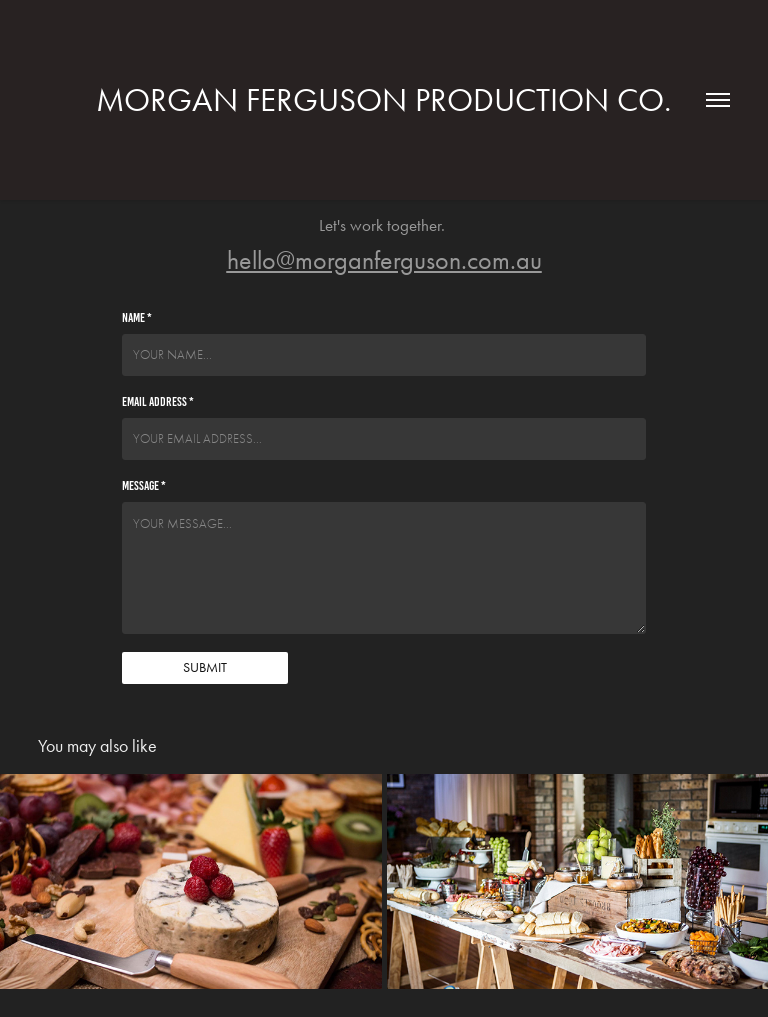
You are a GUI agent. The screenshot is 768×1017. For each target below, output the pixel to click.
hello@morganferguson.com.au (384, 260)
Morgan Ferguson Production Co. (384, 99)
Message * (144, 486)
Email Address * (158, 402)
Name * (137, 318)
